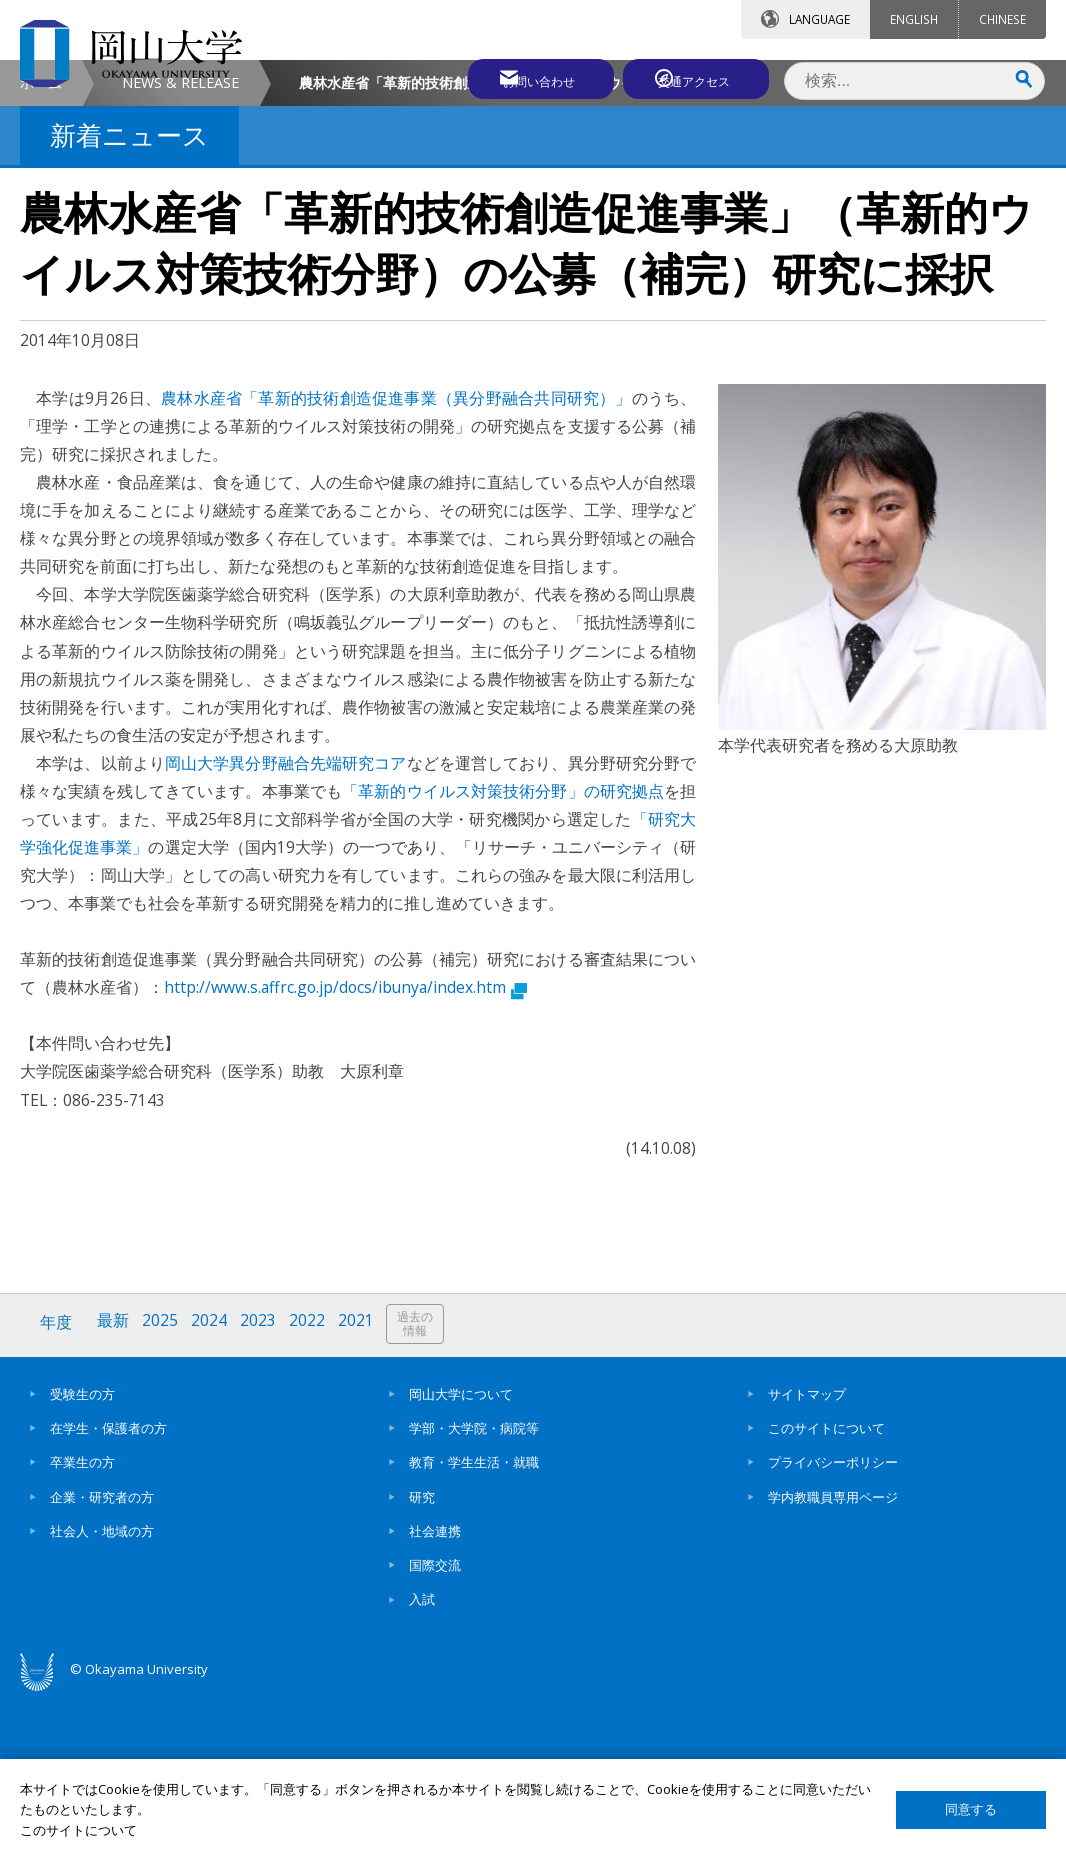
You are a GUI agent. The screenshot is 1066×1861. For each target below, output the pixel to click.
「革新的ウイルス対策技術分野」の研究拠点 (503, 959)
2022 (313, 1491)
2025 (163, 1491)
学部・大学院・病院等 (474, 1593)
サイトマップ (807, 1559)
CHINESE (1002, 19)
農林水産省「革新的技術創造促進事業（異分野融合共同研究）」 (396, 566)
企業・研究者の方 (102, 1662)
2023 (263, 1491)
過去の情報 (424, 1492)
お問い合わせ (520, 77)
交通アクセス (697, 77)
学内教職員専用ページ (833, 1662)
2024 (213, 1491)
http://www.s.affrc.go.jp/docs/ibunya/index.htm (345, 1155)
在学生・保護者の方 (108, 1593)
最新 (115, 1491)
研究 (422, 1662)
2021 (363, 1491)
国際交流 (435, 1730)
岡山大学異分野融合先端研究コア (286, 931)
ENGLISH (914, 19)
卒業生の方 (82, 1628)
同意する (971, 1809)
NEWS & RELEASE (180, 250)
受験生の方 (82, 1559)
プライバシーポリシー (833, 1628)
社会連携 (435, 1696)
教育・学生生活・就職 (474, 1628)
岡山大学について (461, 1559)
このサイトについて (826, 1593)
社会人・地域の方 (102, 1696)
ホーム (41, 250)
